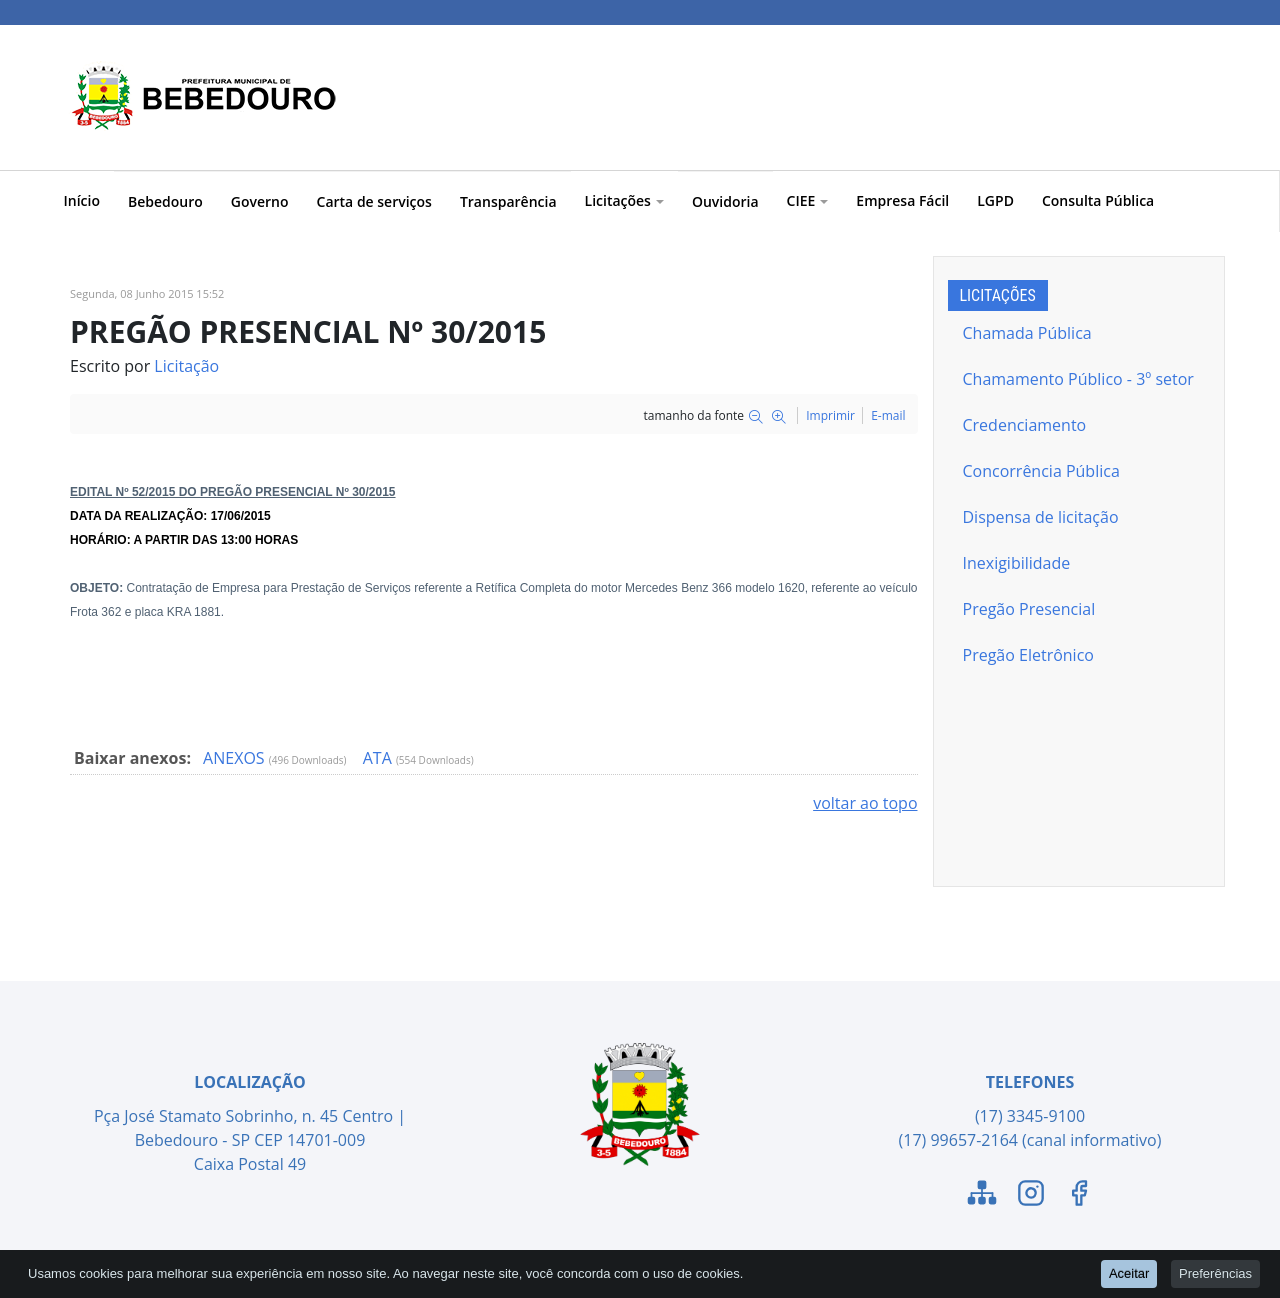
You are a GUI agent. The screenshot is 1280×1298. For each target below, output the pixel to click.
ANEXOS (236, 758)
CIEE (808, 200)
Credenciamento (1025, 425)
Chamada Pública (1027, 333)
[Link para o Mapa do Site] (982, 1196)
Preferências (1215, 1274)
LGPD (995, 200)
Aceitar (1129, 1274)
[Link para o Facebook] (1079, 1196)
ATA (379, 758)
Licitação (186, 366)
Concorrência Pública (1041, 471)
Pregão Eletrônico (1028, 655)
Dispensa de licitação (1041, 517)
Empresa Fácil (902, 200)
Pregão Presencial (1029, 609)
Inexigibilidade (1017, 563)
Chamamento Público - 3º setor (1078, 379)
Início (82, 200)
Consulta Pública (1098, 200)
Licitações (624, 200)
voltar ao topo (865, 803)
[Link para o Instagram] (1031, 1196)
